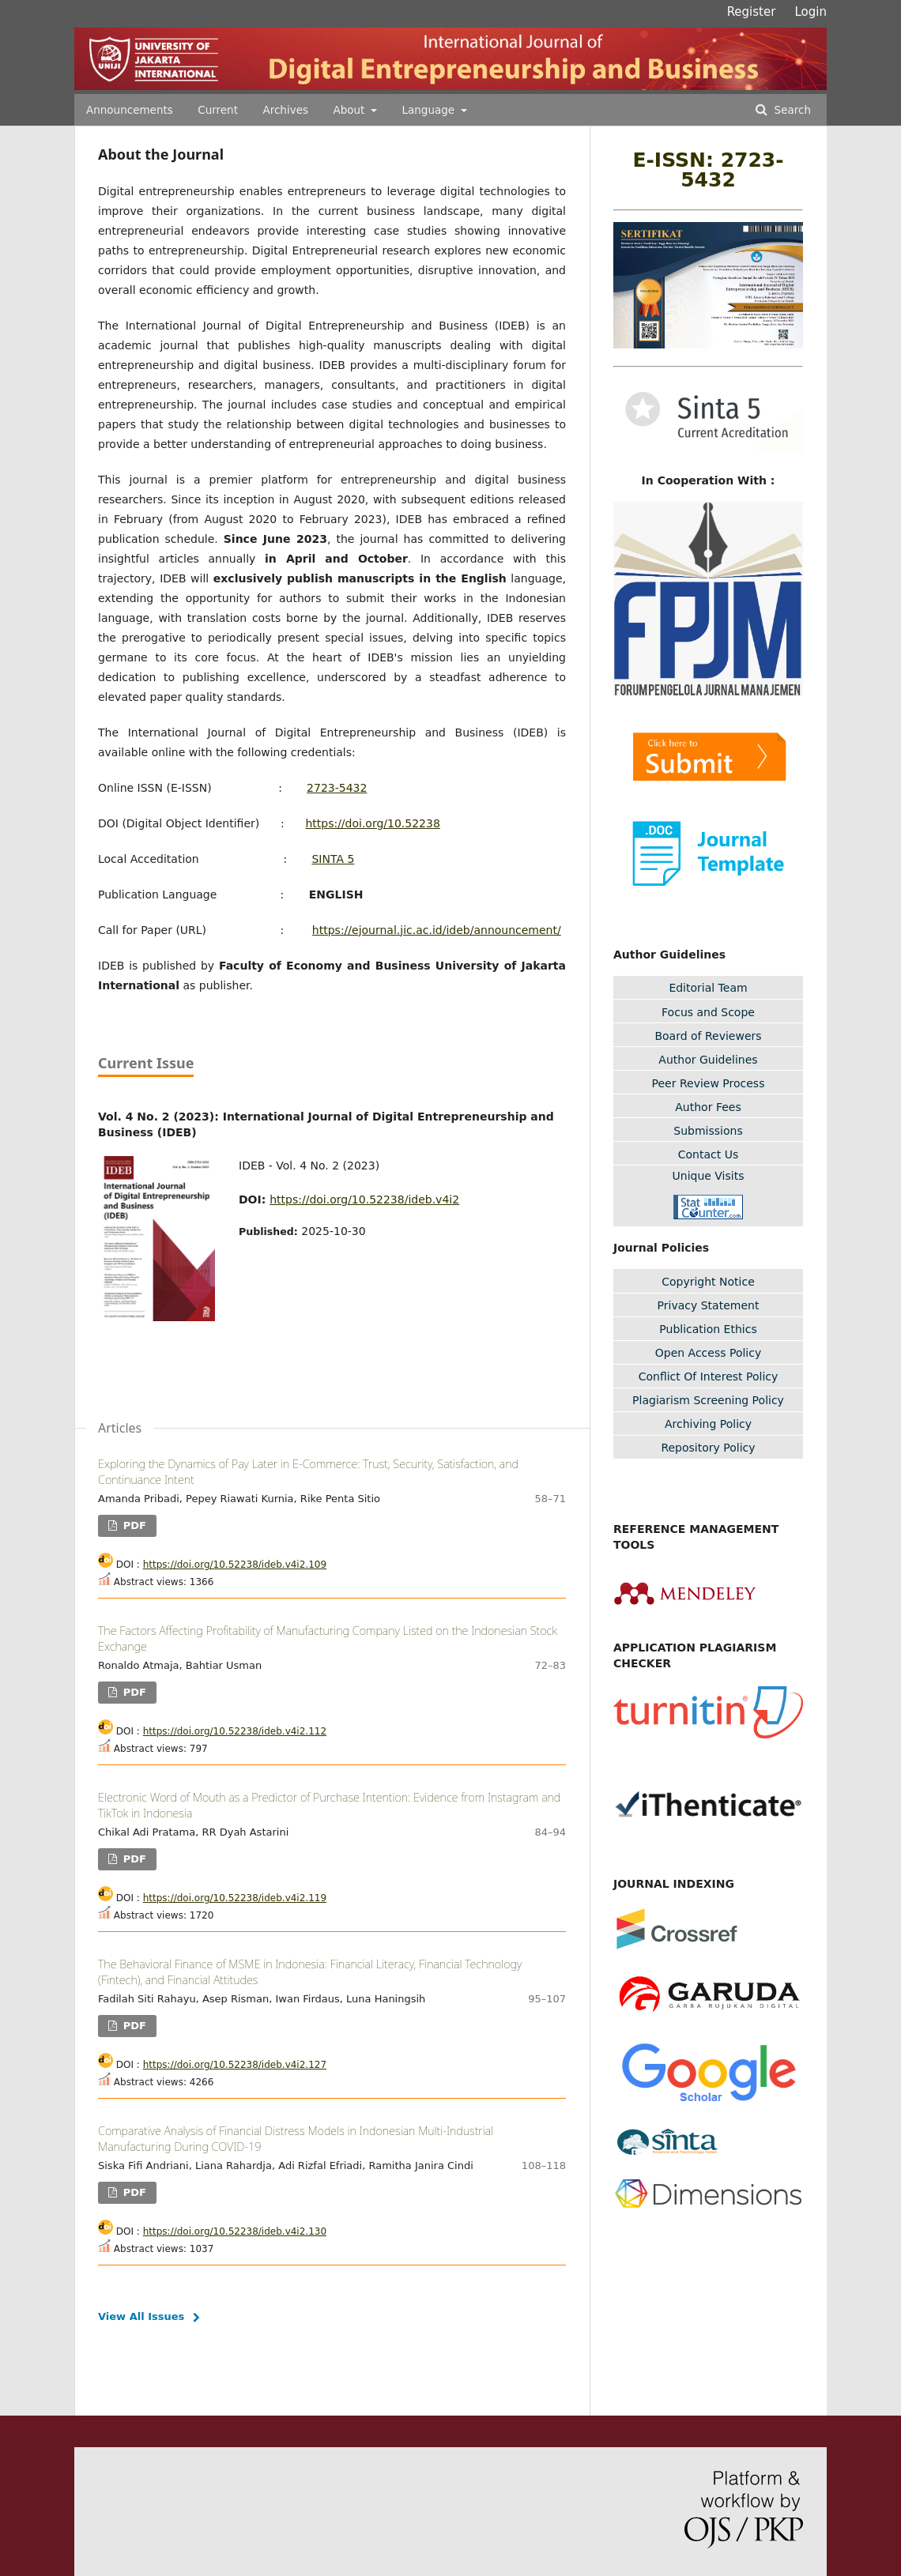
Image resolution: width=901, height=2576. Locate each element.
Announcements (129, 110)
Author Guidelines (707, 1059)
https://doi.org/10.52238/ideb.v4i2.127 (234, 2064)
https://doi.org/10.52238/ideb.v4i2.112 (234, 1731)
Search (791, 110)
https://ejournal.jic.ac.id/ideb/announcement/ (436, 930)
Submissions (707, 1130)
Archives (285, 110)
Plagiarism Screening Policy (708, 1400)
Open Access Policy (708, 1352)
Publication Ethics (707, 1329)
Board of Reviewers (707, 1036)
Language (429, 110)
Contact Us (708, 1154)
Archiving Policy (708, 1424)
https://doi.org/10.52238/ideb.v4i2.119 (234, 1898)
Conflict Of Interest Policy (708, 1376)
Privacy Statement (709, 1305)
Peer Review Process (708, 1083)
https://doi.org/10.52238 (372, 823)
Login (811, 12)
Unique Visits (709, 1175)
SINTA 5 (332, 859)
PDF (132, 1525)
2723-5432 (337, 787)
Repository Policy (708, 1447)
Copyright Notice (708, 1281)
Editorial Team (708, 987)
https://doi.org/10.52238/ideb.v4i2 (364, 1199)
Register (751, 12)
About (350, 110)
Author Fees (708, 1107)
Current (218, 110)
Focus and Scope (708, 1012)
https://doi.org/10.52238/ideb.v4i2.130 (234, 2231)
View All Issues (141, 2316)
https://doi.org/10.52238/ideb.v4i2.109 (234, 1564)
